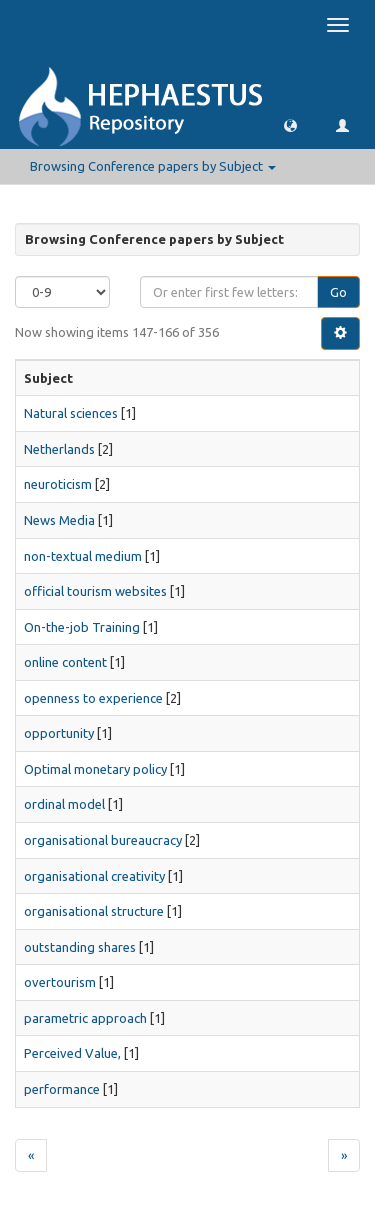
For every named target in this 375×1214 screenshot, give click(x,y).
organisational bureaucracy (103, 840)
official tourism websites (95, 591)
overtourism (60, 982)
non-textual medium (83, 556)
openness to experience (93, 698)
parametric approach (85, 1018)
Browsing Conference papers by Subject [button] (153, 166)
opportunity (59, 733)
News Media (59, 520)
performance (62, 1089)
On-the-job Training (82, 627)
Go (338, 292)
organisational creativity (94, 876)
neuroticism (58, 484)
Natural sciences (71, 413)
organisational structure (94, 911)
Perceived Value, (72, 1053)
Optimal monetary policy (95, 769)
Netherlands (59, 449)
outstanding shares (80, 947)
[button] (290, 124)
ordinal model (64, 804)
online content (65, 662)
